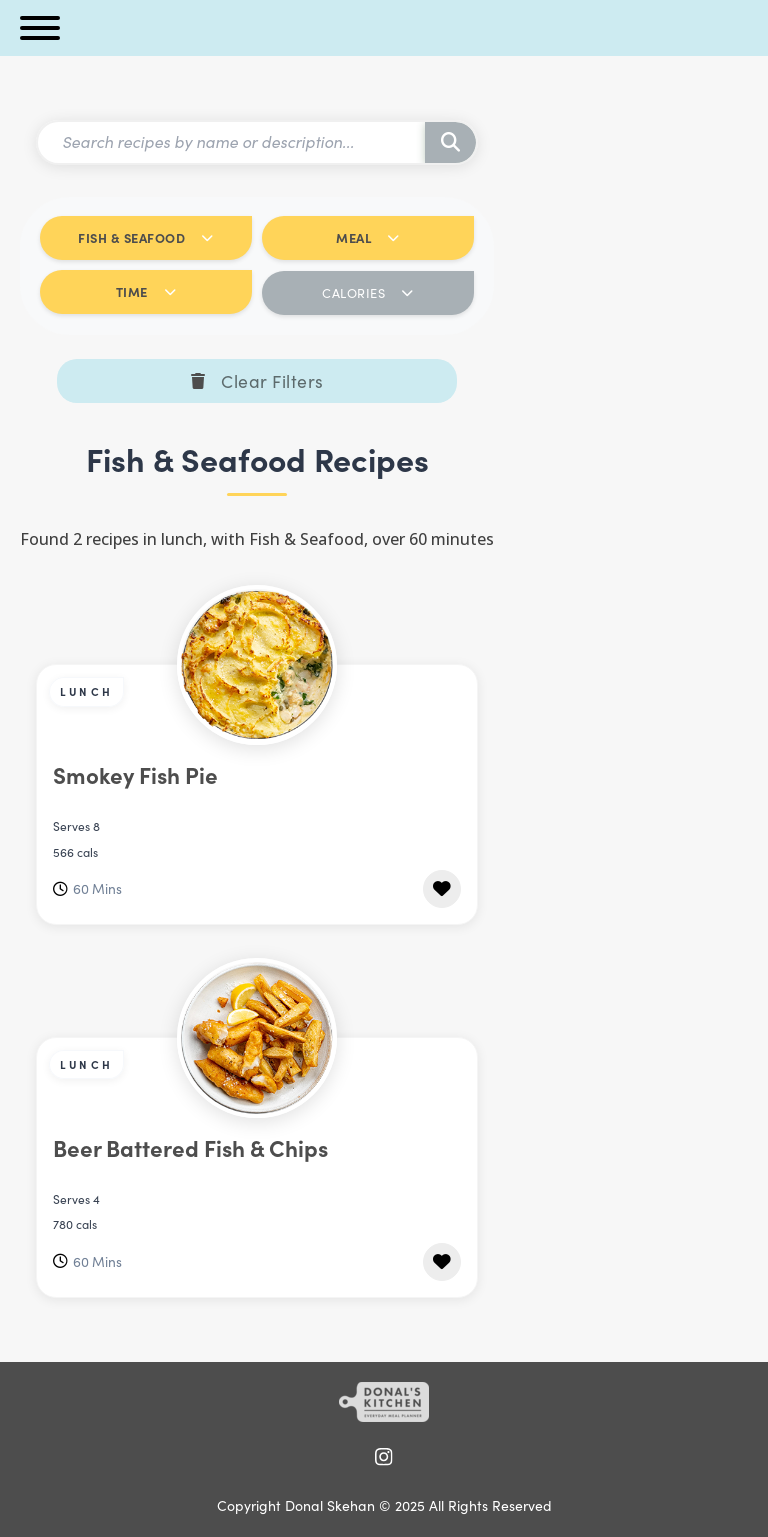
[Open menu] (40, 28)
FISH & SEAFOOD (146, 237)
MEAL (368, 237)
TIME (146, 291)
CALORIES (368, 292)
